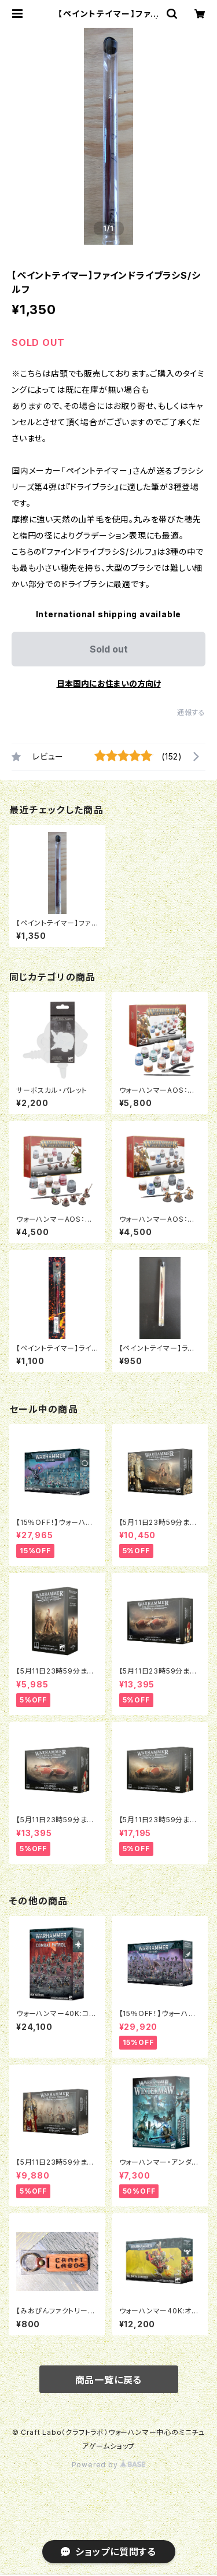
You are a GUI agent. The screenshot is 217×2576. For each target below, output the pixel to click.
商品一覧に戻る (108, 2380)
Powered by (109, 2464)
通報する (191, 712)
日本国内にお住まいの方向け (109, 683)
